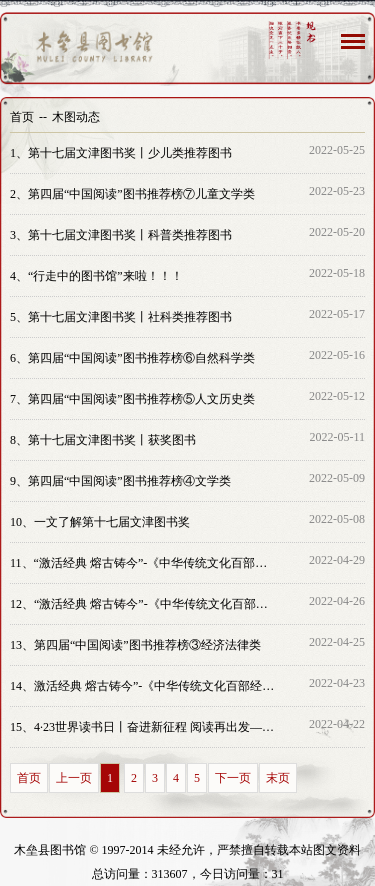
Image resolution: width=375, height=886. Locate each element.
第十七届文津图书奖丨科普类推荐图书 (121, 235)
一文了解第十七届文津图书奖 (100, 522)
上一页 (74, 778)
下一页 (233, 778)
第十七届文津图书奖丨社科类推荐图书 (121, 317)
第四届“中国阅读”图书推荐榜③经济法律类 (135, 645)
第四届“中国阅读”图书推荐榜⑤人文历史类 (132, 399)
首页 (22, 117)
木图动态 (76, 117)
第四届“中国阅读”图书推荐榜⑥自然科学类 (132, 358)
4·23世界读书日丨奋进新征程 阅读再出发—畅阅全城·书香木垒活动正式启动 (143, 727)
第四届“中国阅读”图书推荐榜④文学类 (120, 481)
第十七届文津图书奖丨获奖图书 (103, 440)
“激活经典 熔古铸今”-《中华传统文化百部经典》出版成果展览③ (143, 604)
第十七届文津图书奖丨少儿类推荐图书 (121, 153)
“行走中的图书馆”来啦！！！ (96, 276)
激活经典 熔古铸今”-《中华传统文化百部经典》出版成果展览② (143, 686)
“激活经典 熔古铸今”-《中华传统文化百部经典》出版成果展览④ (143, 563)
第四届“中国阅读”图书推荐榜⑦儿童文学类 (132, 194)
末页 (278, 778)
